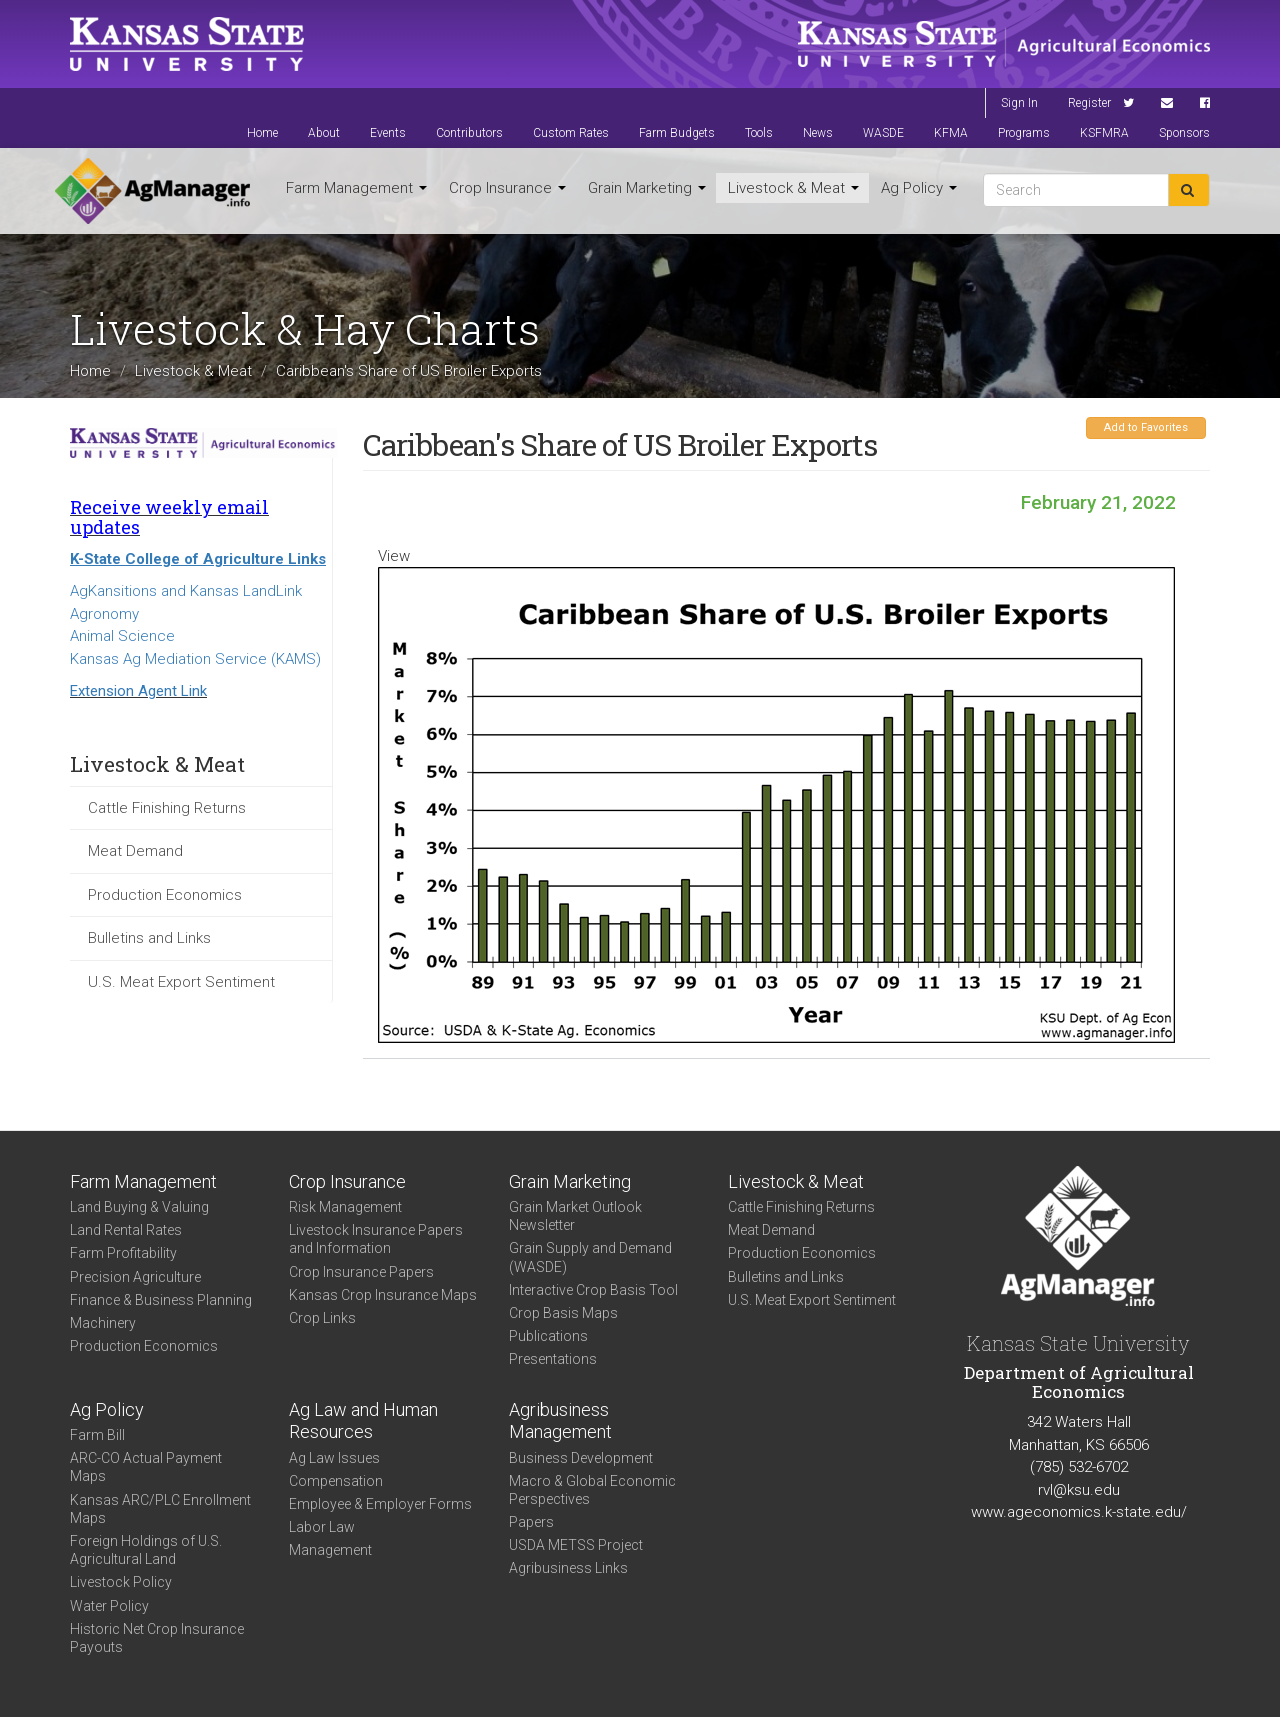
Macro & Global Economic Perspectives (592, 1490)
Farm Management (356, 188)
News (818, 133)
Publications (548, 1336)
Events (388, 133)
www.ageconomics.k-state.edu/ (1079, 1512)
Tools (759, 133)
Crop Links (322, 1318)
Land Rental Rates (126, 1230)
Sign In (1019, 103)
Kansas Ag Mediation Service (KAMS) (195, 659)
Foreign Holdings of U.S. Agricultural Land (146, 1550)
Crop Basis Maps (563, 1313)
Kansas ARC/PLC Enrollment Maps (160, 1509)
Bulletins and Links (149, 938)
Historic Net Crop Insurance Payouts (157, 1638)
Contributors (469, 133)
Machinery (103, 1323)
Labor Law (322, 1527)
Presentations (553, 1359)
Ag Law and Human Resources (363, 1421)
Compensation (336, 1481)
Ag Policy (919, 188)
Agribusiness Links (568, 1568)
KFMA (951, 133)
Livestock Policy (121, 1582)
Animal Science (122, 636)
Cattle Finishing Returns (167, 808)
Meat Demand (135, 851)
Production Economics (165, 895)
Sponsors (1184, 133)
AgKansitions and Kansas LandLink (186, 591)
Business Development (581, 1458)
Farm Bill (97, 1435)
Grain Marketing (647, 188)
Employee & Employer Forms (380, 1504)
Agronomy (104, 614)
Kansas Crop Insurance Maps (383, 1295)
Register (1089, 103)
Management (330, 1550)
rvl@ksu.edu (1079, 1490)
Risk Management (345, 1207)
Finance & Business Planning (161, 1300)
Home (262, 133)
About (324, 133)
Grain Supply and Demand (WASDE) (590, 1257)
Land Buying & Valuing (139, 1207)
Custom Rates (571, 133)
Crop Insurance (507, 188)
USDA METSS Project (576, 1545)
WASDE (883, 133)
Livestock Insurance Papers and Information (376, 1239)
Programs (1024, 133)
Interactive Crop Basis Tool (593, 1290)
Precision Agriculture (135, 1277)
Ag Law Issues (334, 1458)
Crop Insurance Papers (361, 1272)
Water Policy (109, 1606)
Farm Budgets (677, 133)
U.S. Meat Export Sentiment (181, 982)
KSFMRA (1104, 133)
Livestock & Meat (793, 188)
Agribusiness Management (560, 1421)
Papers (531, 1522)
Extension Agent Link (138, 691)
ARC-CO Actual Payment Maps (146, 1467)
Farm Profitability (123, 1253)
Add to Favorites (1146, 427)
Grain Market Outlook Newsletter (575, 1216)
